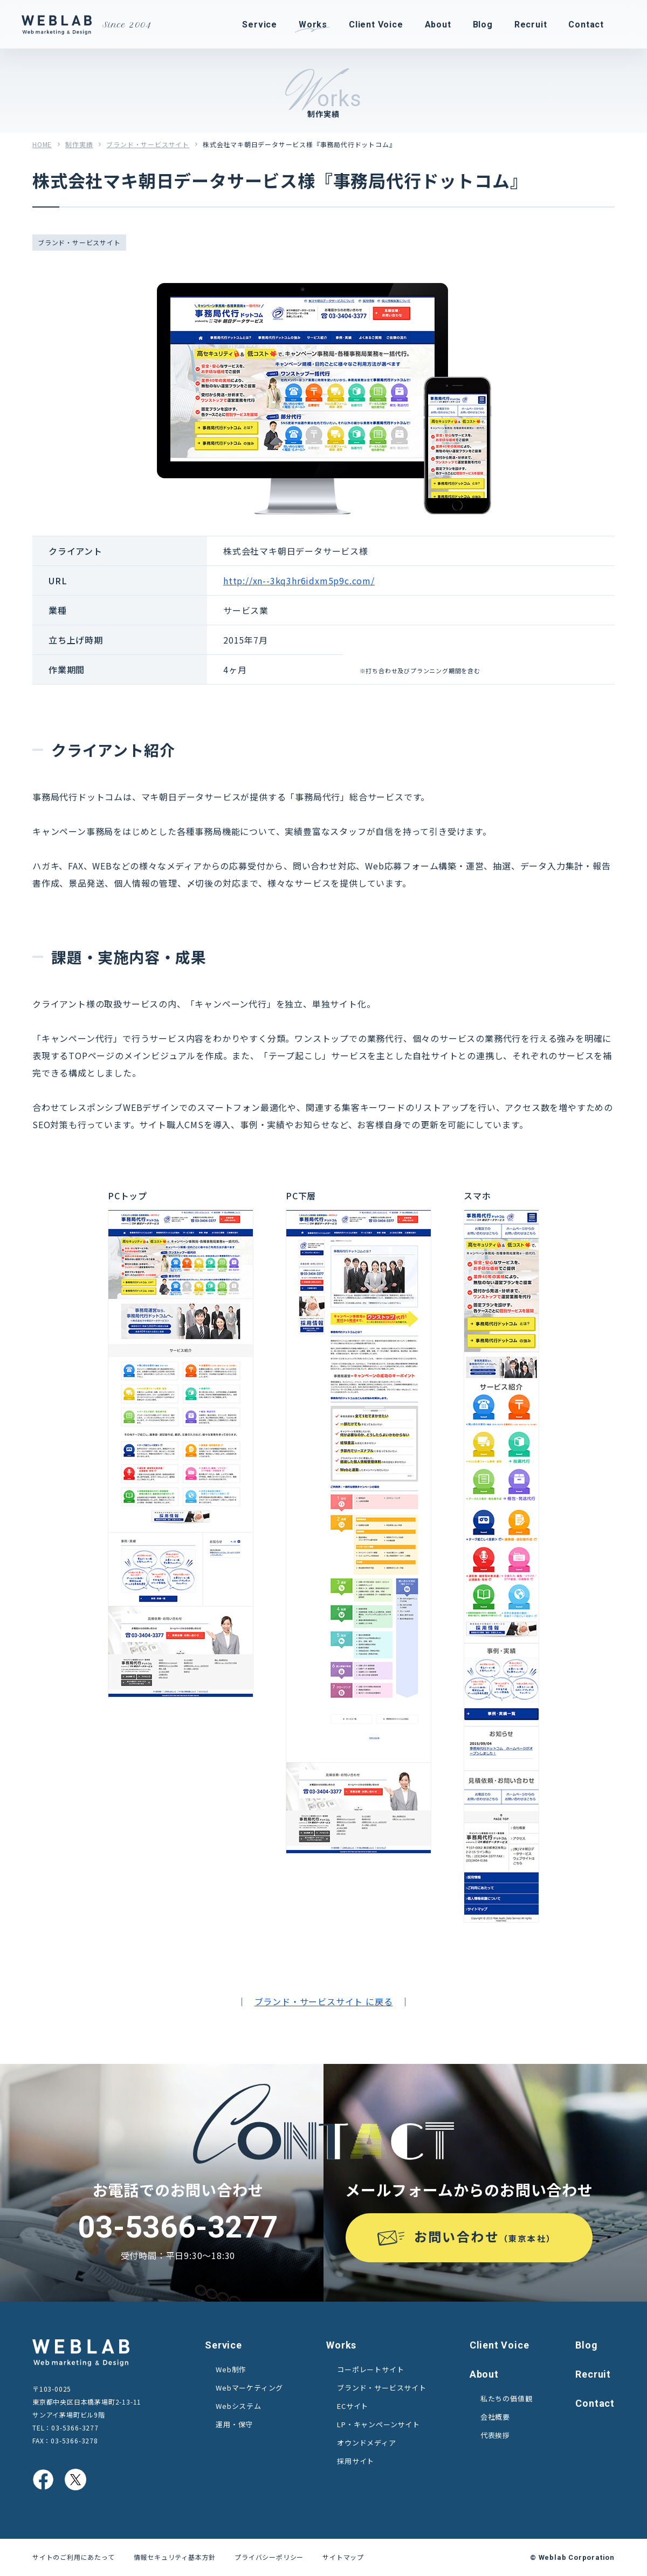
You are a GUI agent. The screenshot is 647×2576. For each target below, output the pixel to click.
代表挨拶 (495, 2435)
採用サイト (355, 2461)
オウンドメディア (366, 2442)
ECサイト (352, 2406)
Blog (586, 2345)
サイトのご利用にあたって (73, 2556)
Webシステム (238, 2406)
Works (341, 2345)
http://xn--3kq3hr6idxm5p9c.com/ (299, 580)
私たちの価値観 (506, 2398)
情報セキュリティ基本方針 (175, 2556)
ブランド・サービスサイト (147, 144)
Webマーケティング (249, 2387)
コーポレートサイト (370, 2369)
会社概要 (495, 2417)
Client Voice (499, 2345)
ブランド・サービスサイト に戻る (323, 2001)
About (484, 2374)
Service (223, 2345)
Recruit (593, 2374)
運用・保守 (234, 2424)
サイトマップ (343, 2556)
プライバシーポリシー (269, 2556)
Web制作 (231, 2369)
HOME (42, 144)
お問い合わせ (485, 2236)
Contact (595, 2403)
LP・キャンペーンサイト (378, 2424)
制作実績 (79, 144)
